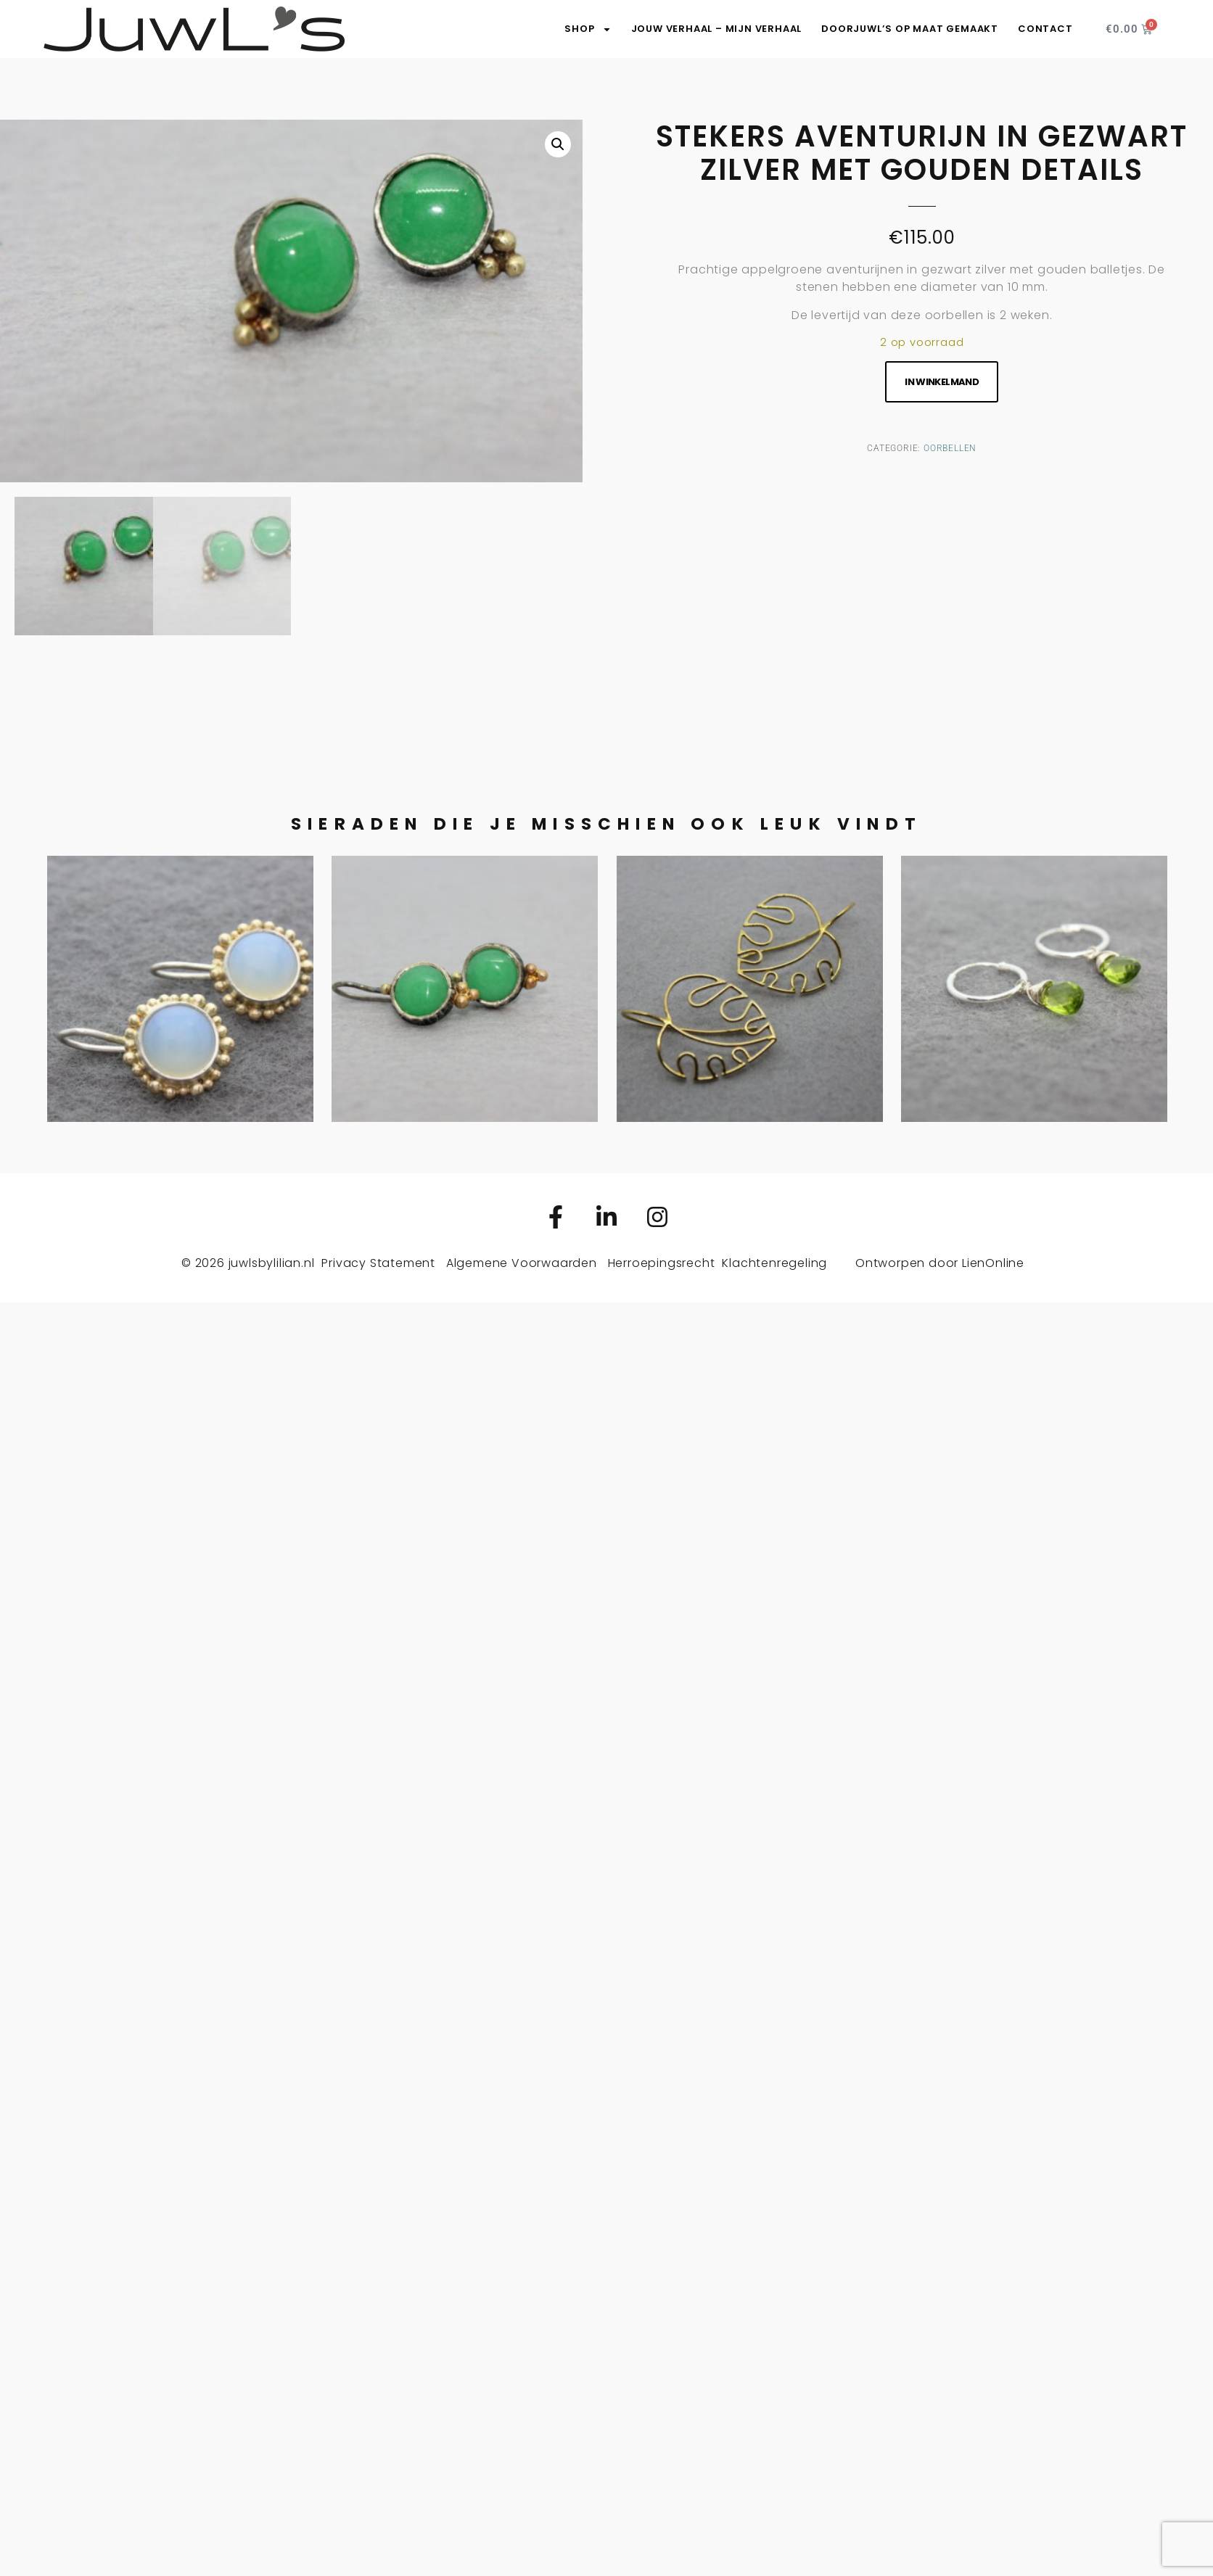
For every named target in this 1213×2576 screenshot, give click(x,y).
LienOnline (993, 1263)
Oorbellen (950, 448)
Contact (1045, 29)
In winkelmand (942, 382)
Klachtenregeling (774, 1263)
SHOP (587, 29)
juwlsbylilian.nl (272, 1263)
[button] (558, 144)
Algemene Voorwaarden (521, 1263)
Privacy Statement (378, 1263)
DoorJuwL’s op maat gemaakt (909, 29)
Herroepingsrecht (661, 1263)
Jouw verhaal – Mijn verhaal (716, 29)
